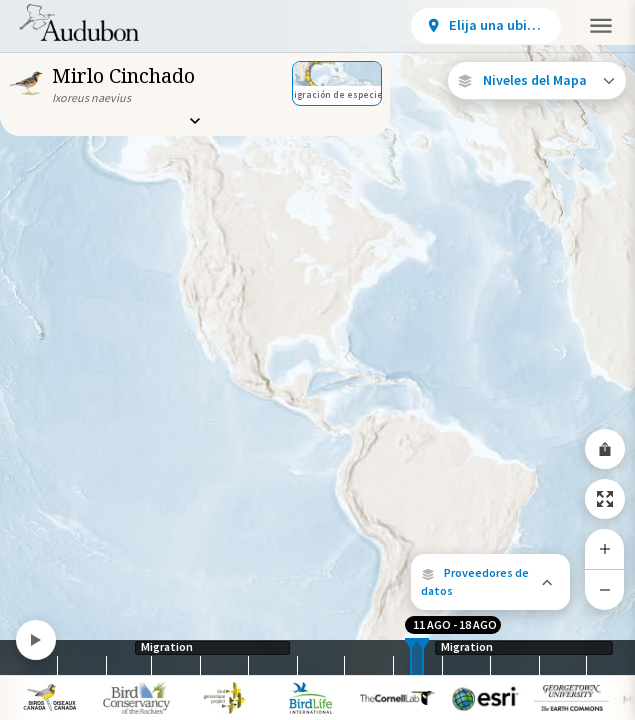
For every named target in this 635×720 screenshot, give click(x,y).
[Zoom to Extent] (605, 499)
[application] (317, 360)
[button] (490, 582)
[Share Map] (605, 449)
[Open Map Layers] (537, 80)
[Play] (36, 640)
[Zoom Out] (605, 589)
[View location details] (486, 26)
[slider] (411, 657)
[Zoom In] (605, 549)
